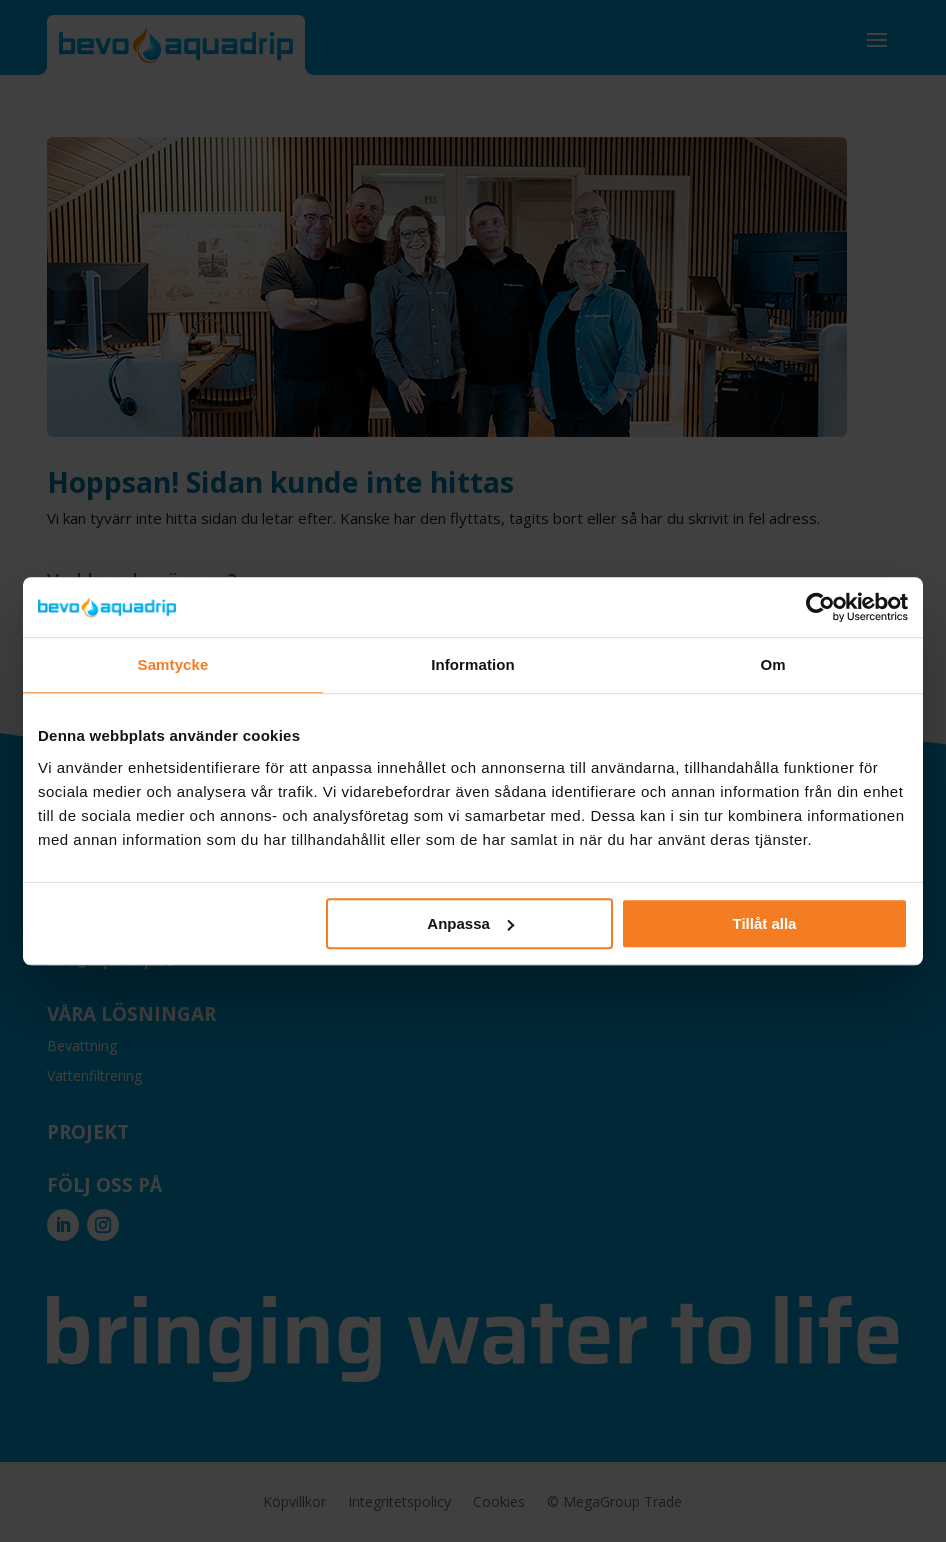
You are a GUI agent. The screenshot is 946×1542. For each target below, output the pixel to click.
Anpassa (470, 923)
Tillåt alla (764, 923)
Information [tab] (473, 664)
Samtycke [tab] (173, 664)
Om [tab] (772, 664)
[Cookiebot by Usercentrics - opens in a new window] (820, 607)
